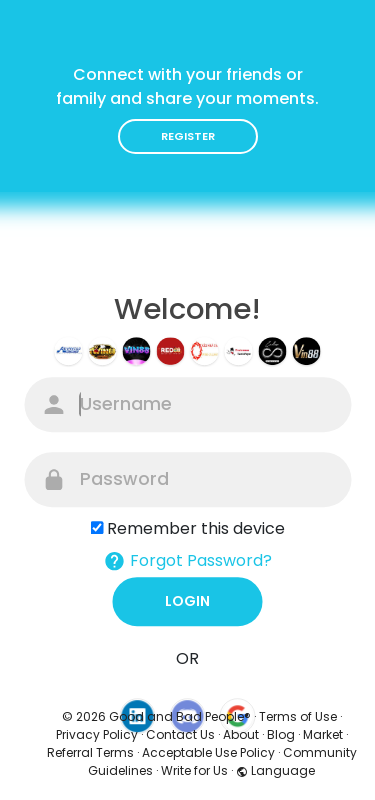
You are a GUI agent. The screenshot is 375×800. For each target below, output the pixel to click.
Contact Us (180, 734)
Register (188, 136)
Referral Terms (90, 752)
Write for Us (194, 770)
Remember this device (196, 528)
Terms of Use (298, 716)
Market (323, 734)
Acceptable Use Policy (208, 752)
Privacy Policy (97, 734)
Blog (281, 734)
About (241, 734)
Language (275, 770)
